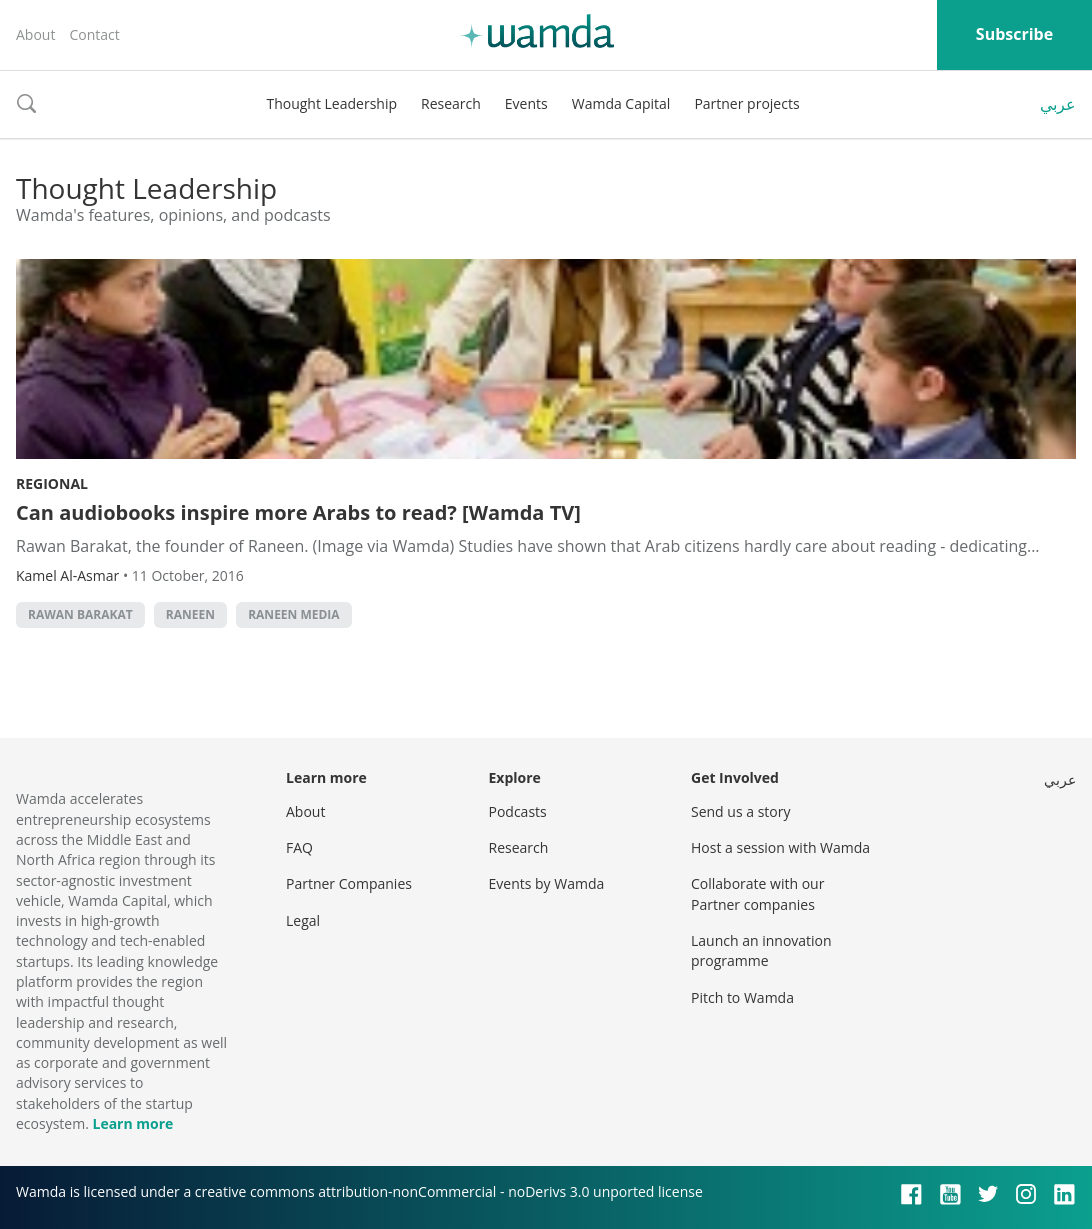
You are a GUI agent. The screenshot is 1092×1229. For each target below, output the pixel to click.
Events (526, 103)
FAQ (299, 847)
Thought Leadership (331, 103)
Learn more (132, 1123)
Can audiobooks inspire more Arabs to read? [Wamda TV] (298, 512)
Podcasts (518, 811)
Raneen (190, 614)
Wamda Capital (621, 103)
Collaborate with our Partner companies (757, 893)
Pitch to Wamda (742, 997)
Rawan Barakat (80, 614)
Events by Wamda (547, 883)
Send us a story (740, 811)
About (35, 34)
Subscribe (1014, 34)
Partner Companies (349, 883)
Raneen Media (293, 614)
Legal (303, 920)
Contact (94, 34)
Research (451, 103)
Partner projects (746, 103)
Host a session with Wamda (780, 847)
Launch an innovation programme (761, 950)
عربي (1058, 104)
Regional (52, 483)
